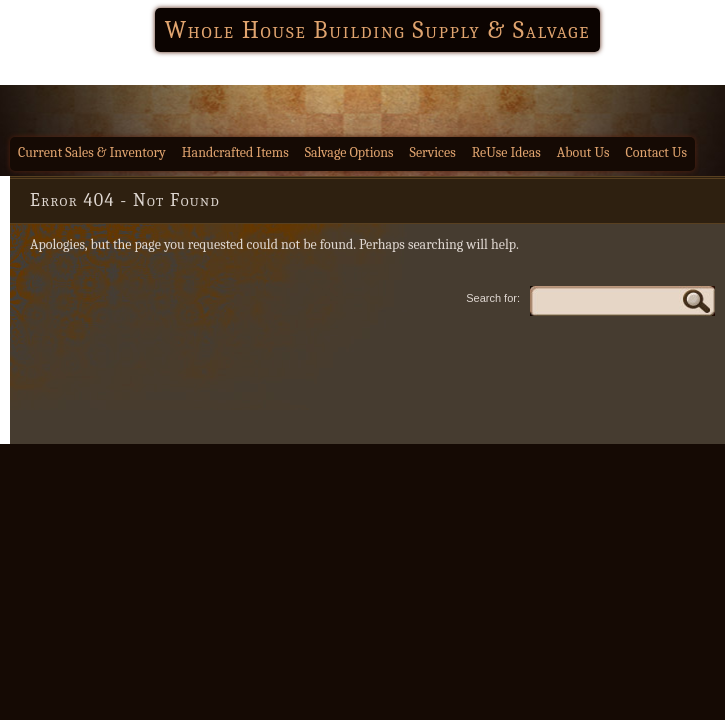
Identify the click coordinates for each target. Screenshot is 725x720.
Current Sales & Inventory (92, 152)
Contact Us (657, 152)
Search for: (493, 298)
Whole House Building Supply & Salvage (378, 30)
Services (433, 152)
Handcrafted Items (235, 152)
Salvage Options (349, 152)
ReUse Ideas (506, 152)
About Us (583, 152)
